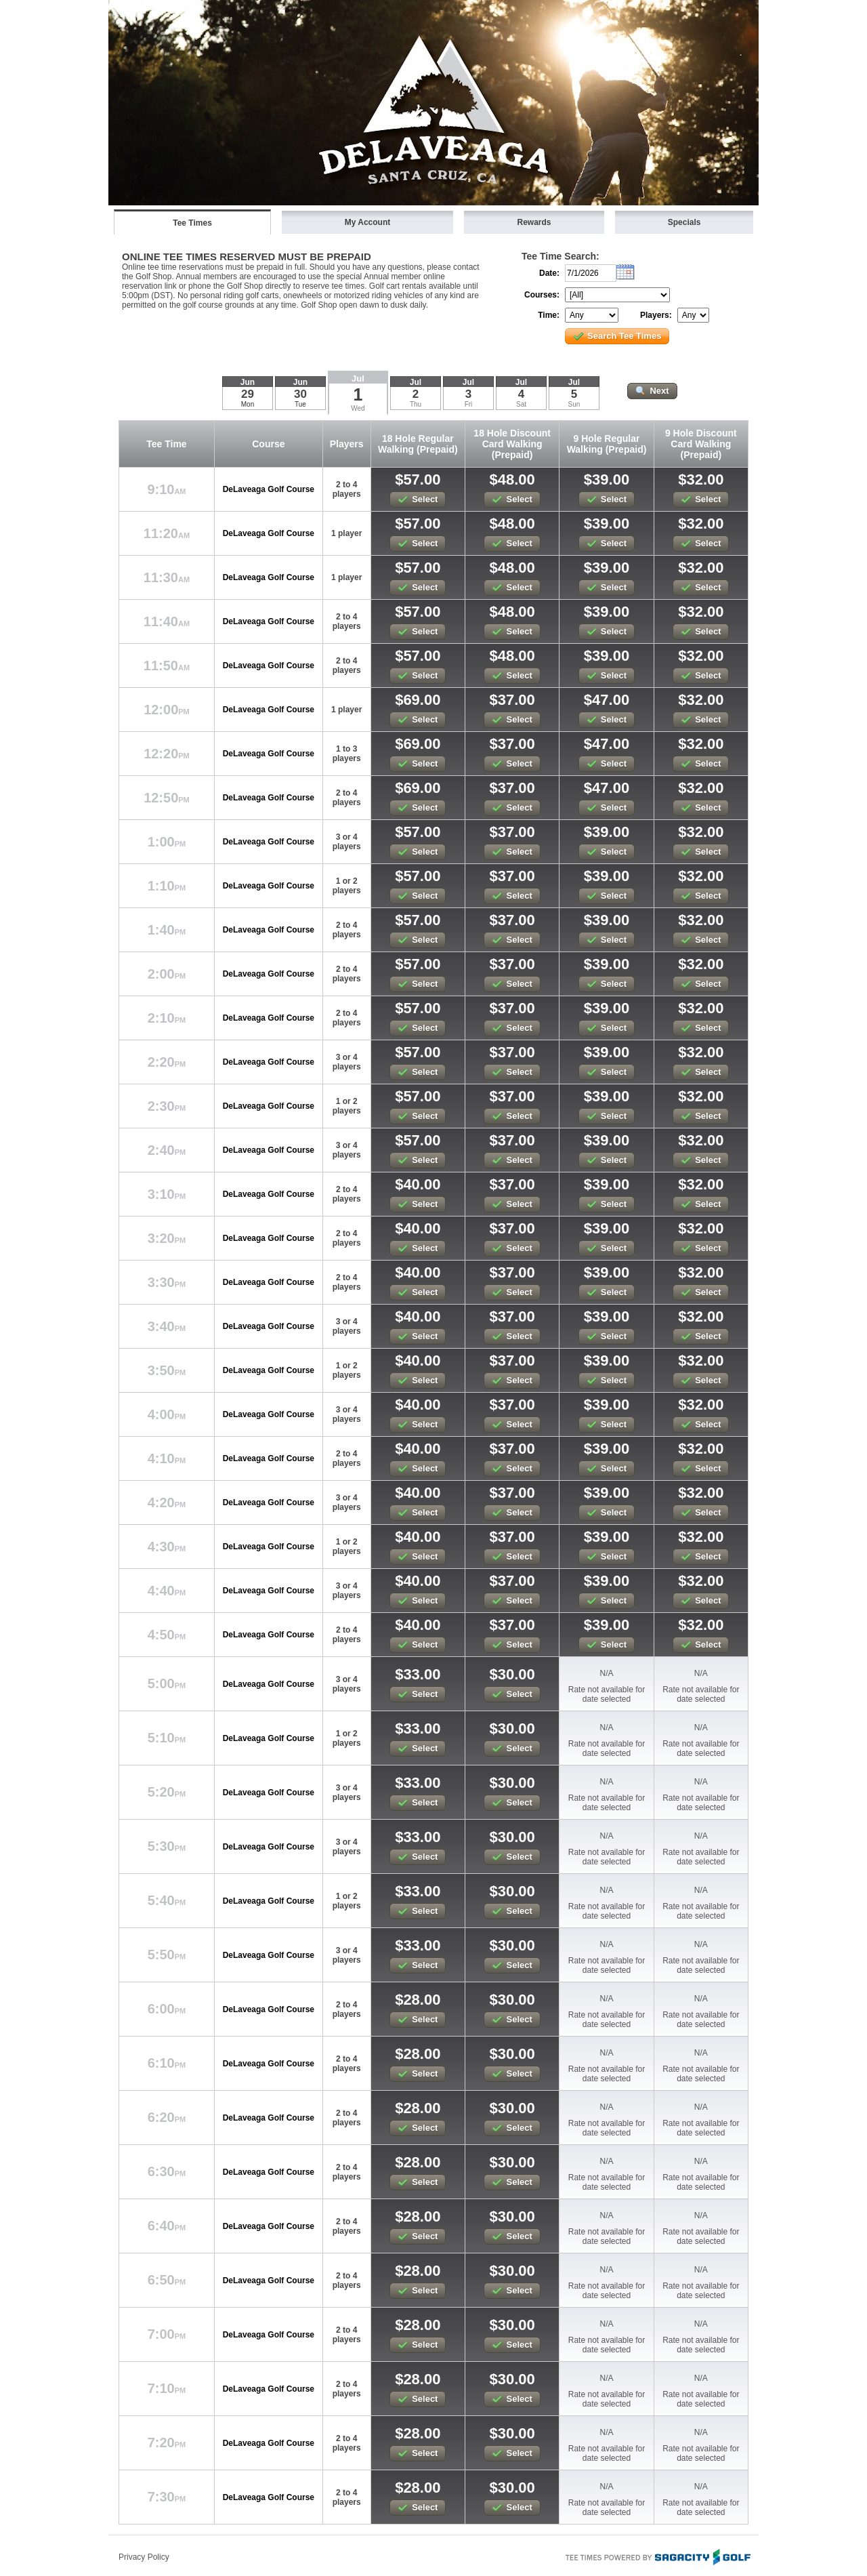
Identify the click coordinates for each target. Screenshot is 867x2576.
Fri (469, 404)
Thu (415, 404)
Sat (521, 404)
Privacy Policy (144, 2557)
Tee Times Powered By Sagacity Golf (657, 2556)
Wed (357, 408)
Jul (358, 378)
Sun (574, 404)
